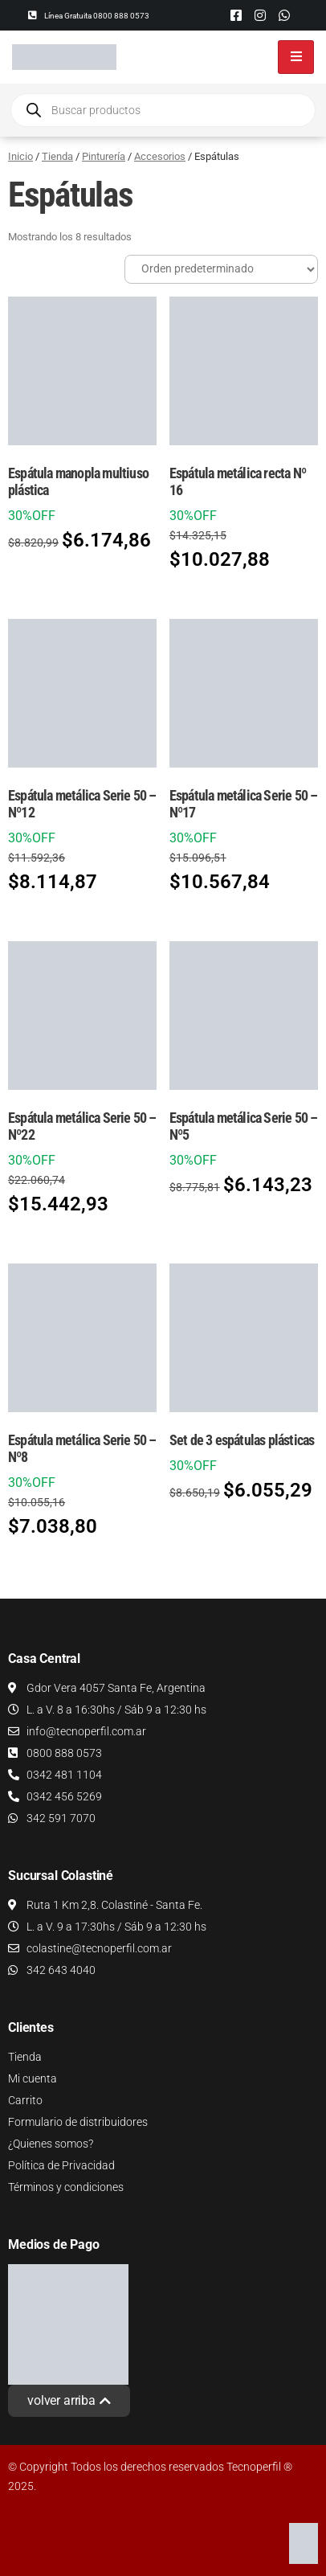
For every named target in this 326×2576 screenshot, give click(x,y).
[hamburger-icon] (296, 57)
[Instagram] (260, 15)
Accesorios (159, 156)
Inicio (20, 156)
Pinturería (103, 156)
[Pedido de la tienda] (221, 269)
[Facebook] (236, 15)
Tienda (57, 156)
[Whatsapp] (284, 15)
